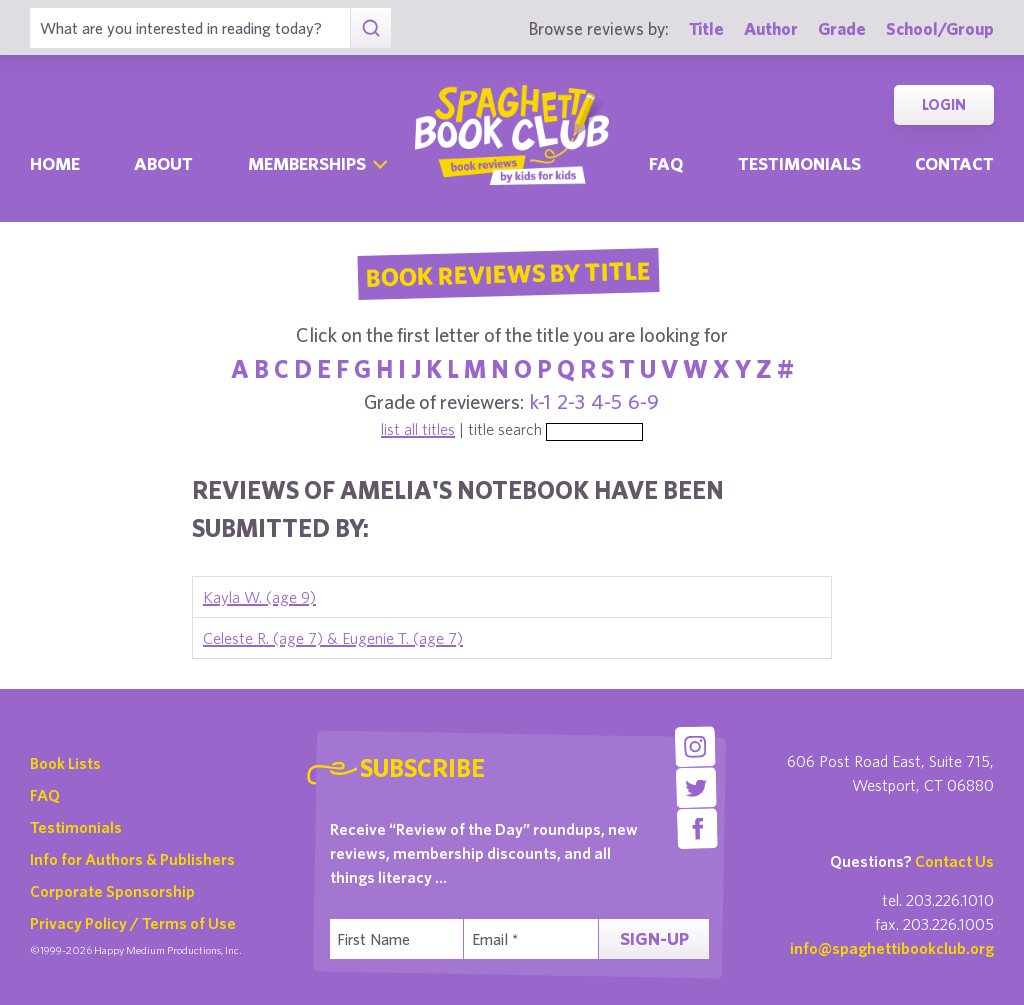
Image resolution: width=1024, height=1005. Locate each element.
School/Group (940, 28)
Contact (954, 163)
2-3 (571, 401)
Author (771, 28)
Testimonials (799, 163)
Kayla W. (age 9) (259, 597)
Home (55, 163)
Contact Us (954, 861)
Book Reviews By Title (508, 273)
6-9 (643, 401)
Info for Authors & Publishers (132, 859)
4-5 (606, 401)
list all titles (418, 429)
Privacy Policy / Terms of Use (133, 923)
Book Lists (65, 763)
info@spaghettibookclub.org (892, 948)
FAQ (45, 795)
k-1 (540, 401)
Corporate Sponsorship (112, 891)
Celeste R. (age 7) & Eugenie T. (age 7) (333, 638)
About (163, 163)
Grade (842, 28)
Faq (666, 163)
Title (706, 28)
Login (944, 104)
